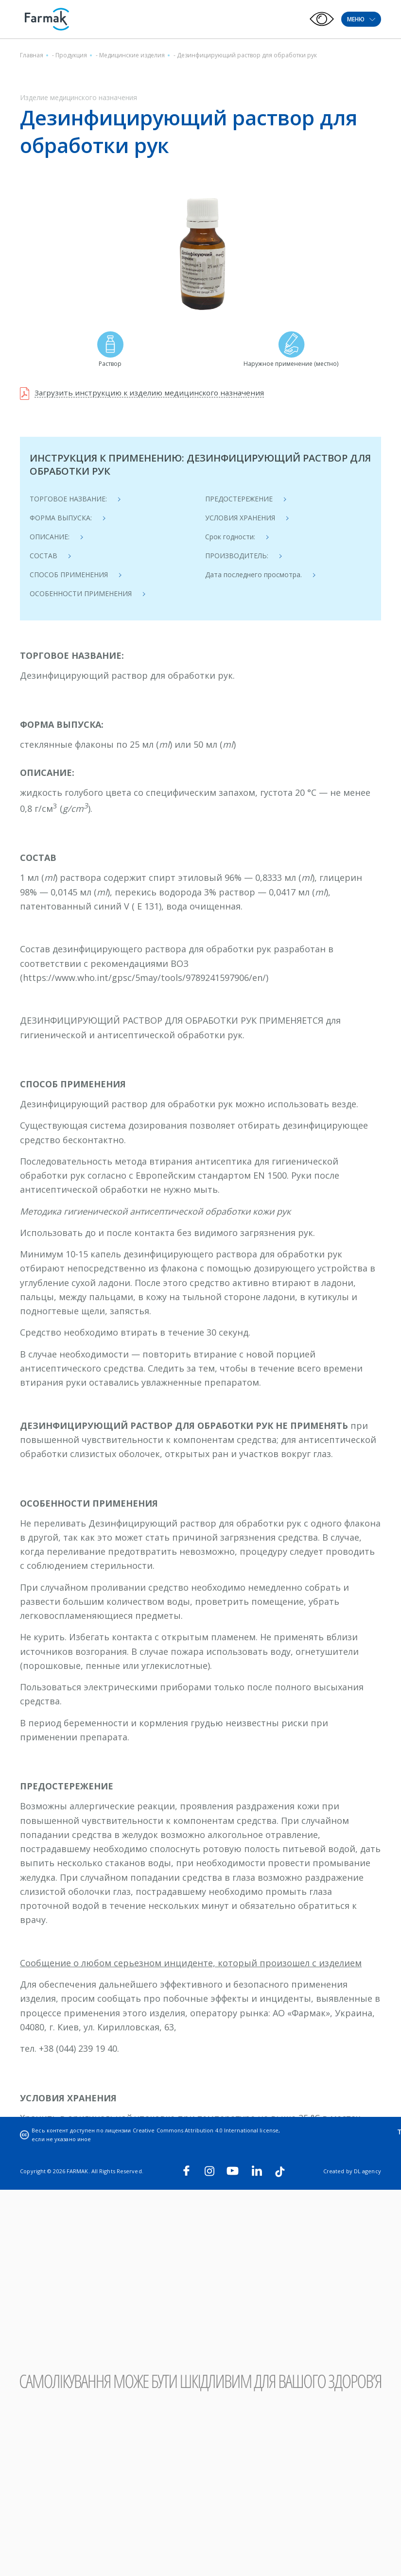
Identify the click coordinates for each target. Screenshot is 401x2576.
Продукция (71, 55)
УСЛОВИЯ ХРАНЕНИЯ (240, 517)
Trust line (364, 2130)
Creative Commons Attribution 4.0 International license (206, 2130)
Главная (31, 55)
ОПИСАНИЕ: (50, 536)
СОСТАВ (43, 555)
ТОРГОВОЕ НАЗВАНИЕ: (68, 498)
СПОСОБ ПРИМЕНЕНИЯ (69, 574)
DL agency (367, 2171)
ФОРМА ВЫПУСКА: (61, 517)
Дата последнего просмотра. (253, 574)
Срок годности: (230, 536)
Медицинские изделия (132, 55)
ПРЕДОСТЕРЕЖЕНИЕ (239, 498)
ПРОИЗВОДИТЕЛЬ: (236, 555)
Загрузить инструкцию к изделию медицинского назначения (152, 392)
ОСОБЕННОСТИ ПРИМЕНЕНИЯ (81, 593)
